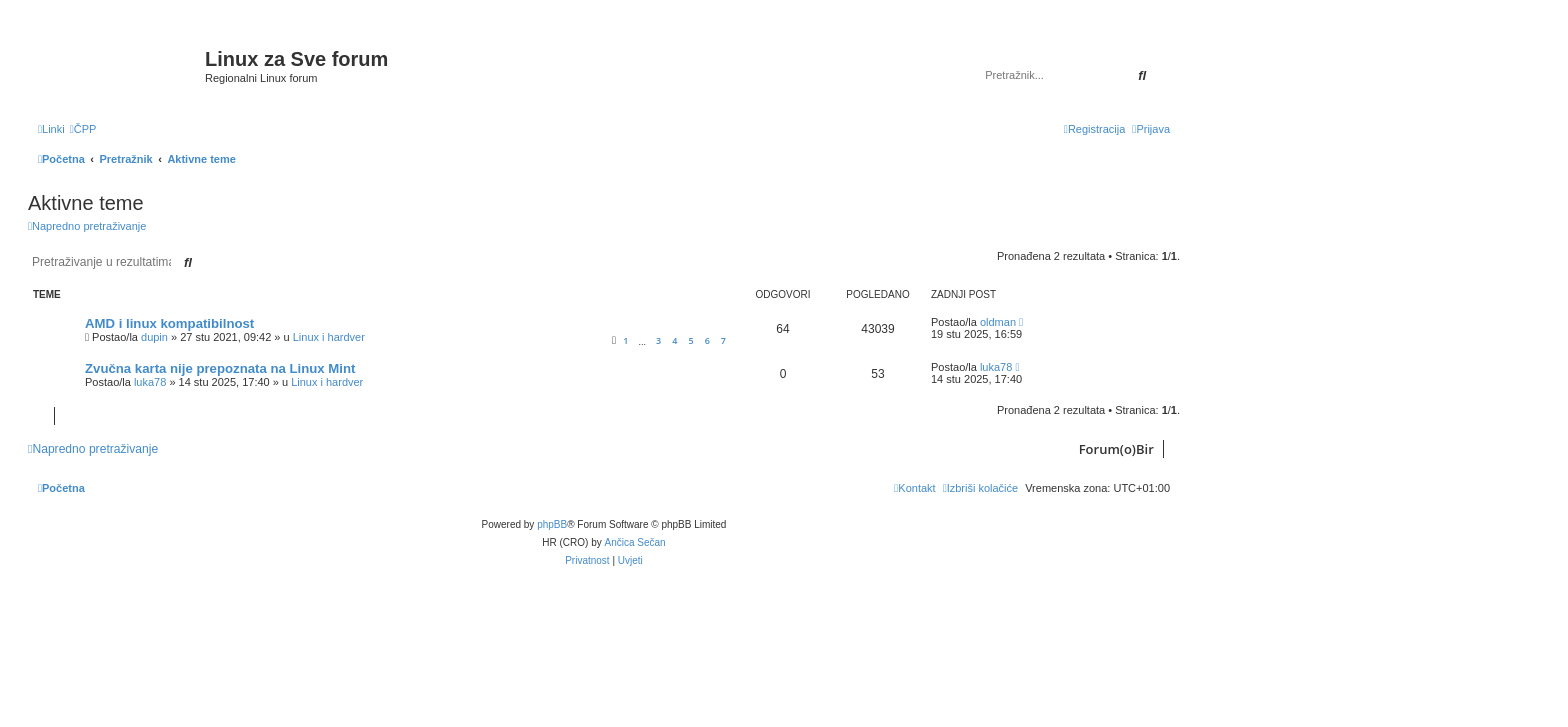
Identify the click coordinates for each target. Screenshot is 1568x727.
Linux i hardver (329, 337)
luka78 (150, 382)
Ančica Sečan (635, 542)
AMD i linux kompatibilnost (169, 323)
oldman (998, 322)
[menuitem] (83, 129)
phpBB (552, 524)
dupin (154, 337)
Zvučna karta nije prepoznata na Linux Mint (220, 368)
